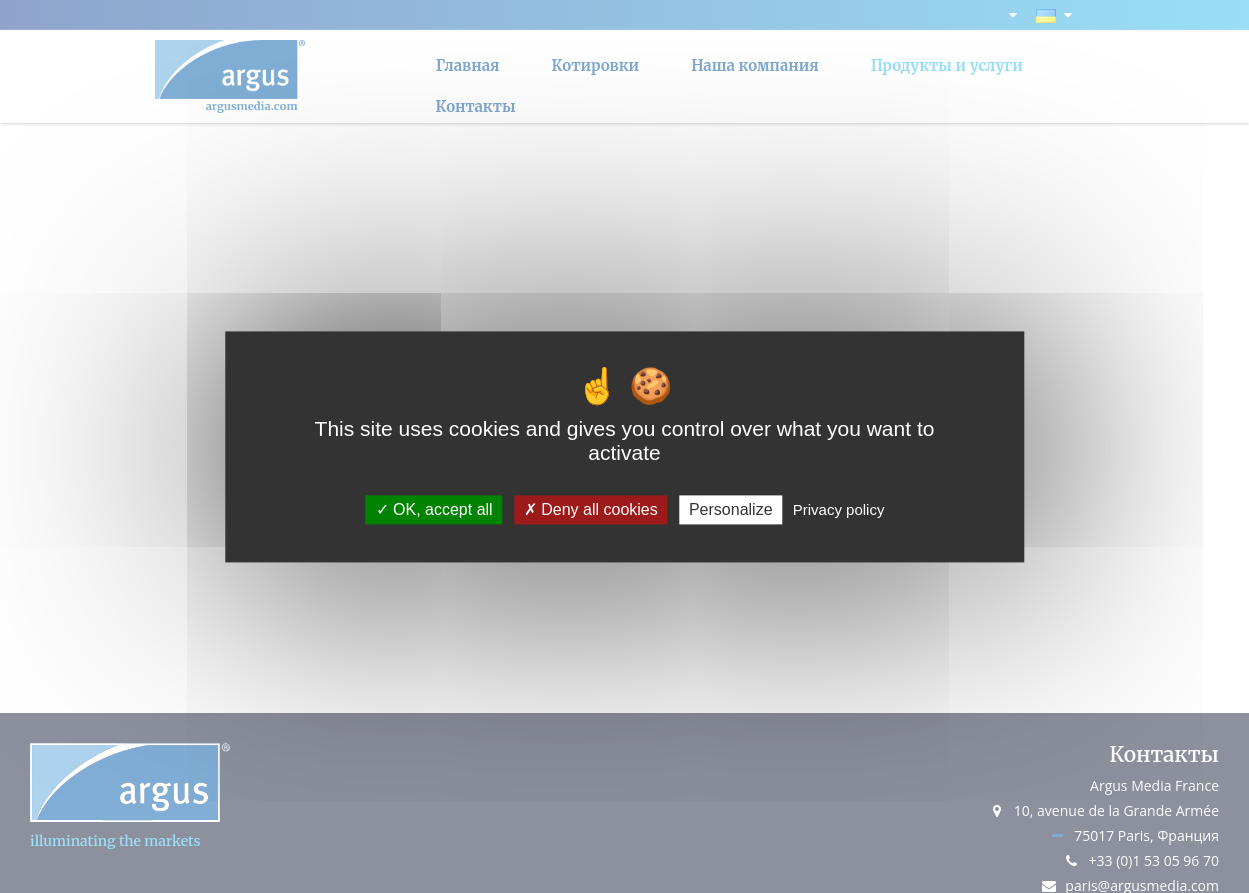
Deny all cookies (591, 509)
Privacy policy (839, 509)
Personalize (731, 509)
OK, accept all (434, 509)
